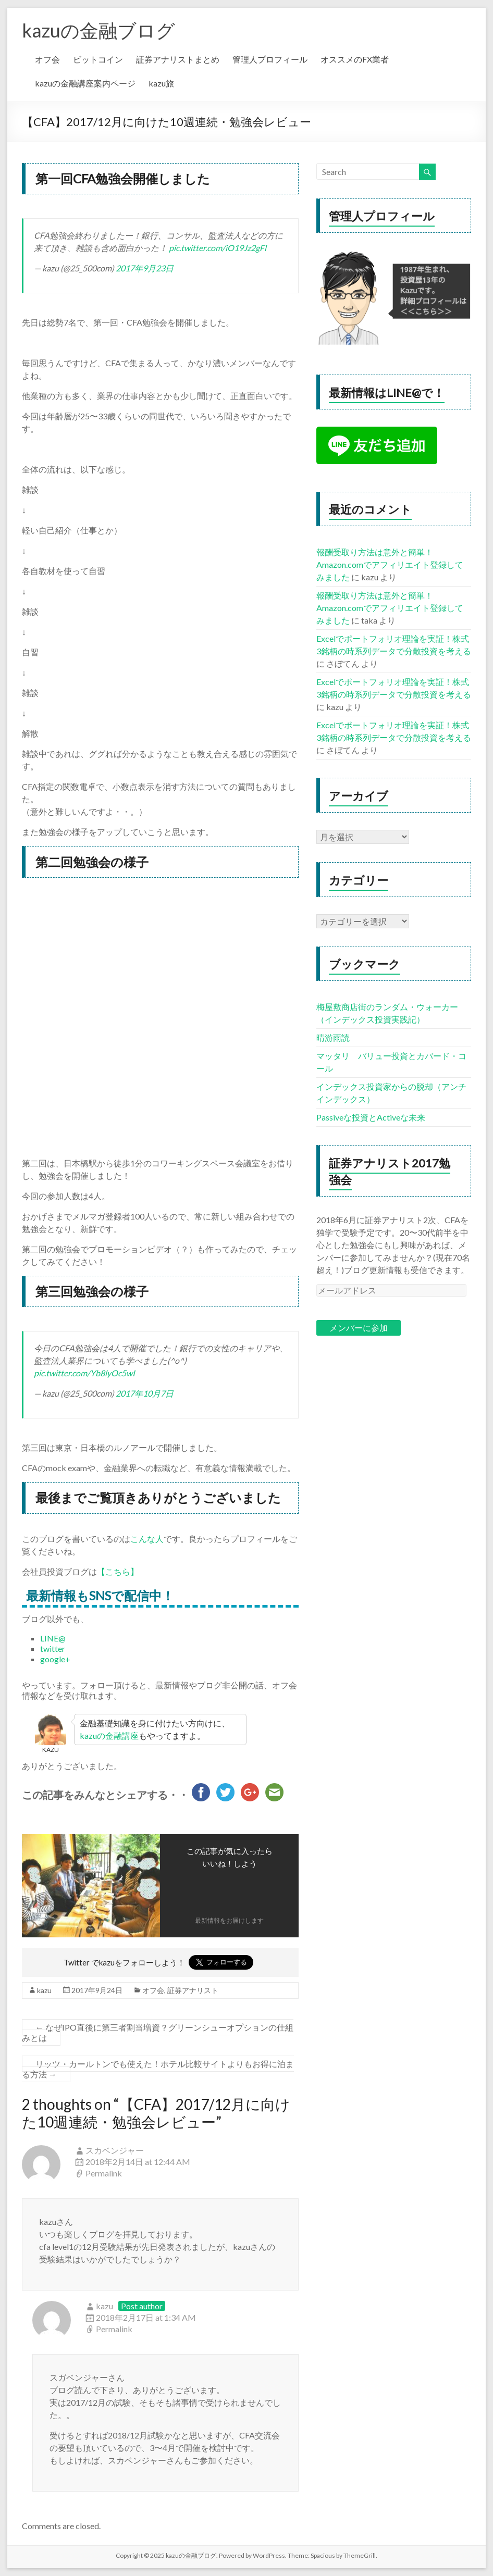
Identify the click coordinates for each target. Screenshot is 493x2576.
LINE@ (53, 1638)
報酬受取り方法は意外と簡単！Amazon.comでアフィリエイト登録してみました (389, 564)
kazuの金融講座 (109, 1735)
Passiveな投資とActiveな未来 (370, 1117)
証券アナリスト (192, 1990)
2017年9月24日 (96, 1990)
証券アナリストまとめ (177, 59)
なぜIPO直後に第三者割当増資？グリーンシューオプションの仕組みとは (157, 2032)
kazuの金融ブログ (98, 30)
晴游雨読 (333, 1037)
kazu (44, 1990)
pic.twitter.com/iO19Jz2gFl (217, 248)
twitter (52, 1648)
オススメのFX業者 (355, 59)
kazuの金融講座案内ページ (85, 83)
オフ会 (47, 59)
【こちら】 (118, 1571)
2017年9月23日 (145, 268)
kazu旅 (161, 83)
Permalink (103, 2173)
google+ (55, 1659)
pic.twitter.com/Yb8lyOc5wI (84, 1373)
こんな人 (147, 1539)
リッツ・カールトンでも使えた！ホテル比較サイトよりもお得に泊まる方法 (158, 2069)
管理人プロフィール (269, 59)
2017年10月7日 (145, 1393)
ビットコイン (98, 59)
